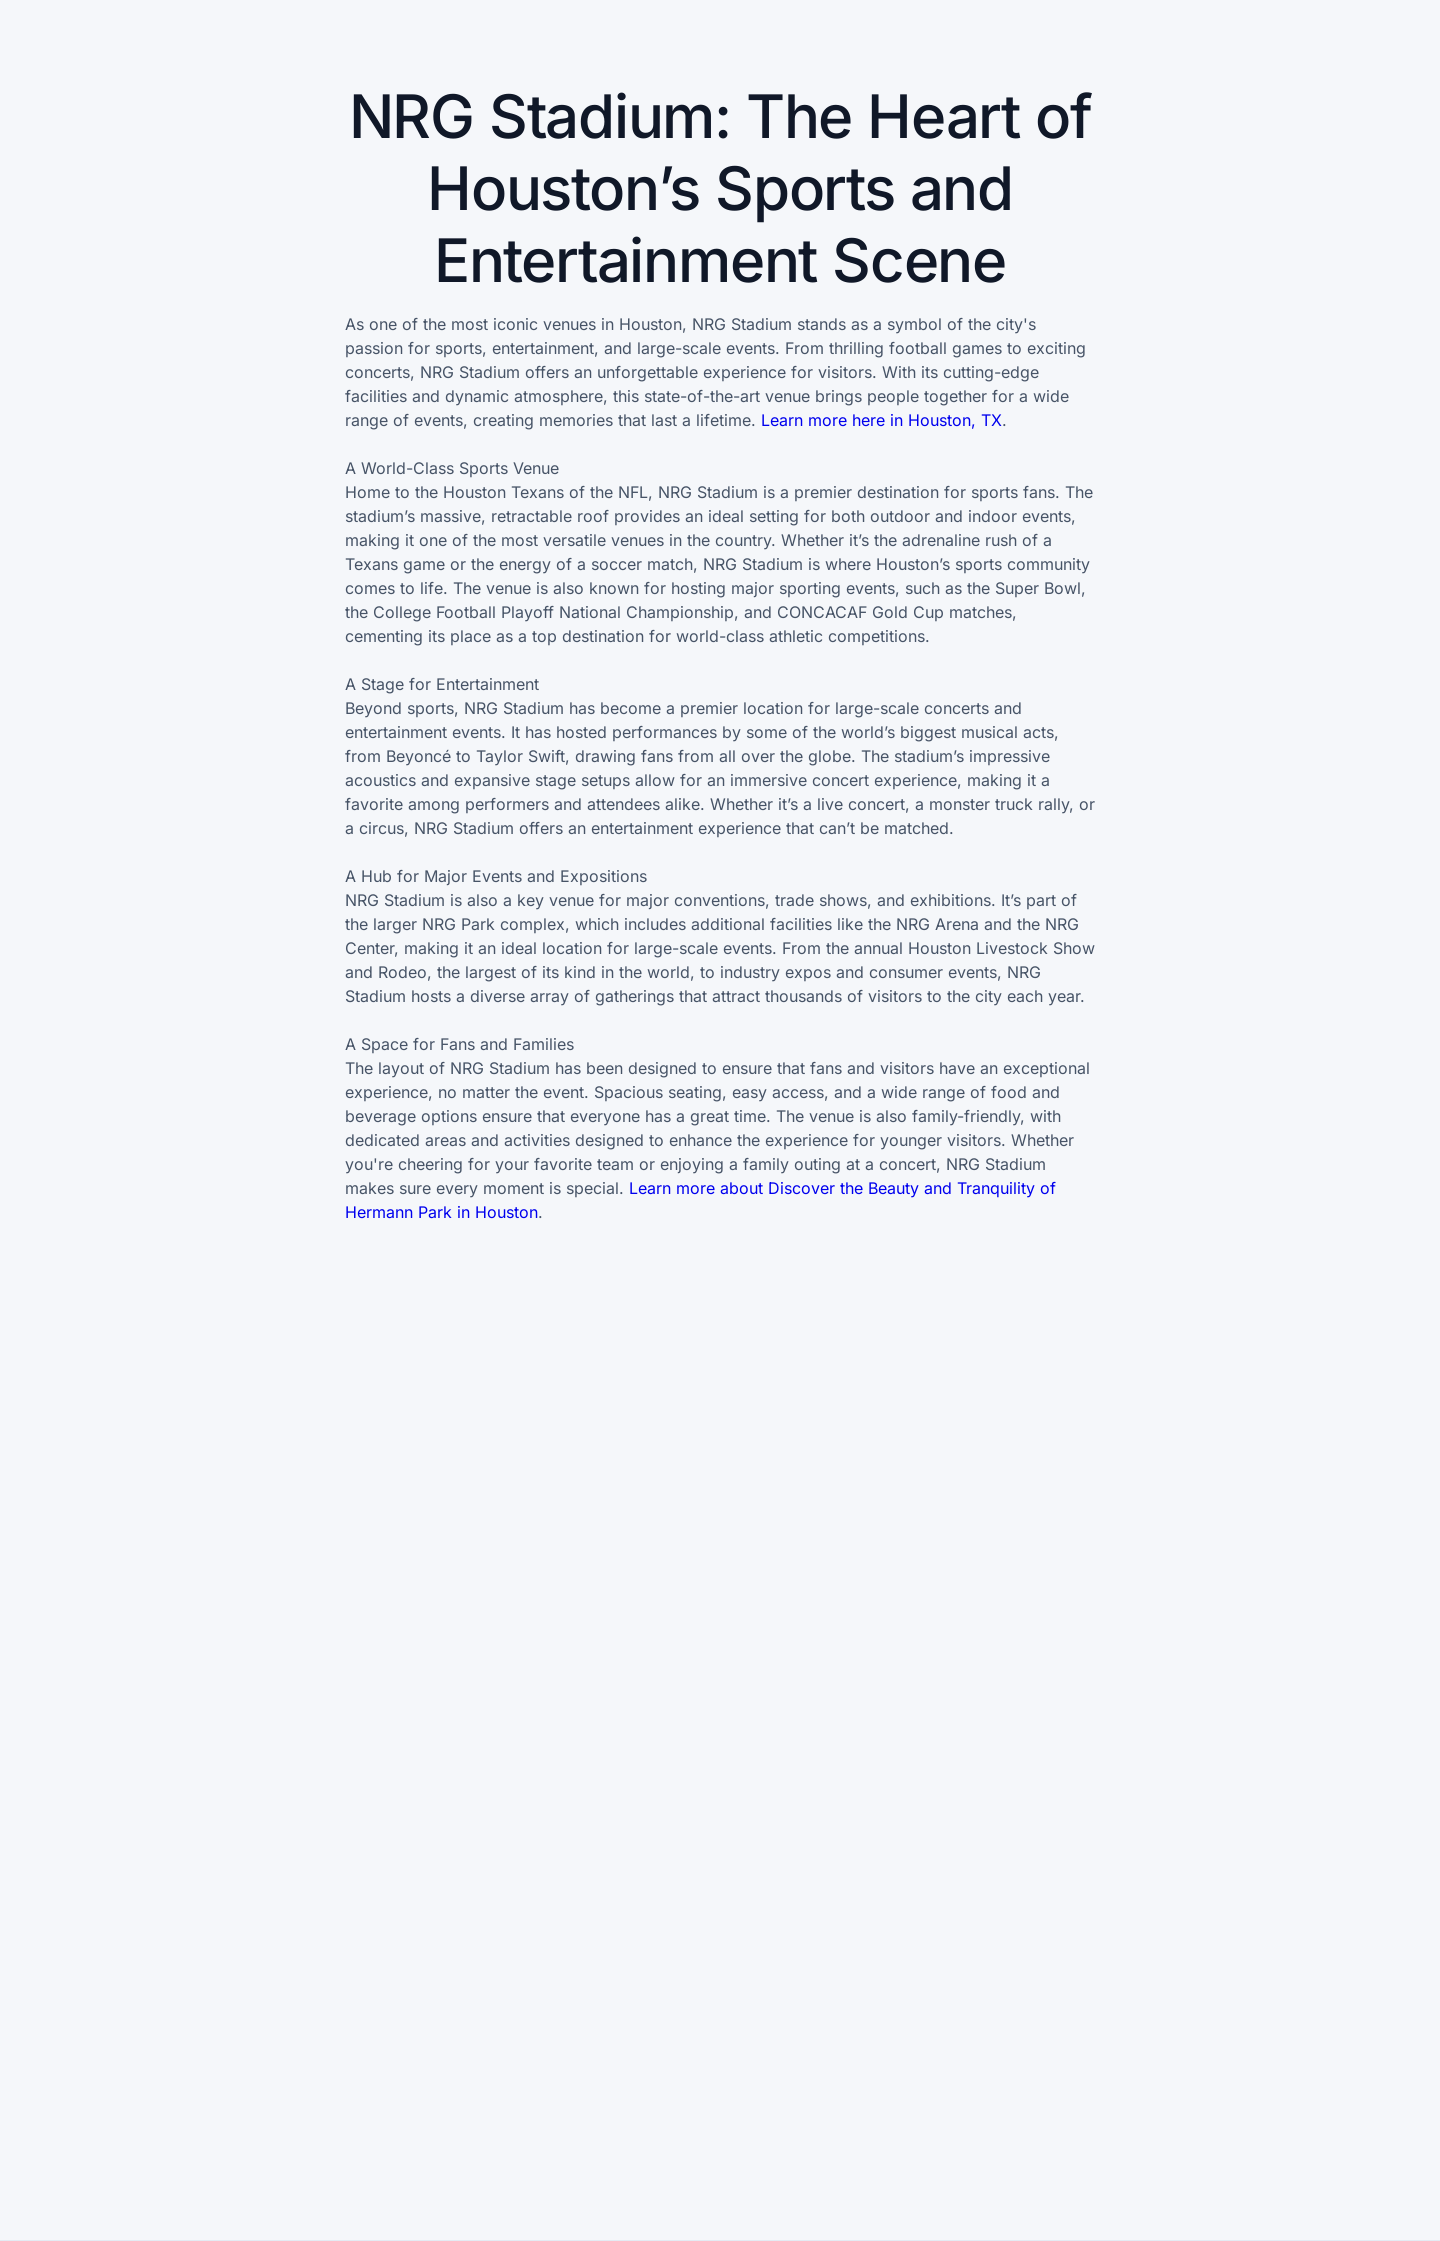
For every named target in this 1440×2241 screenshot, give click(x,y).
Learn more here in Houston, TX (881, 420)
